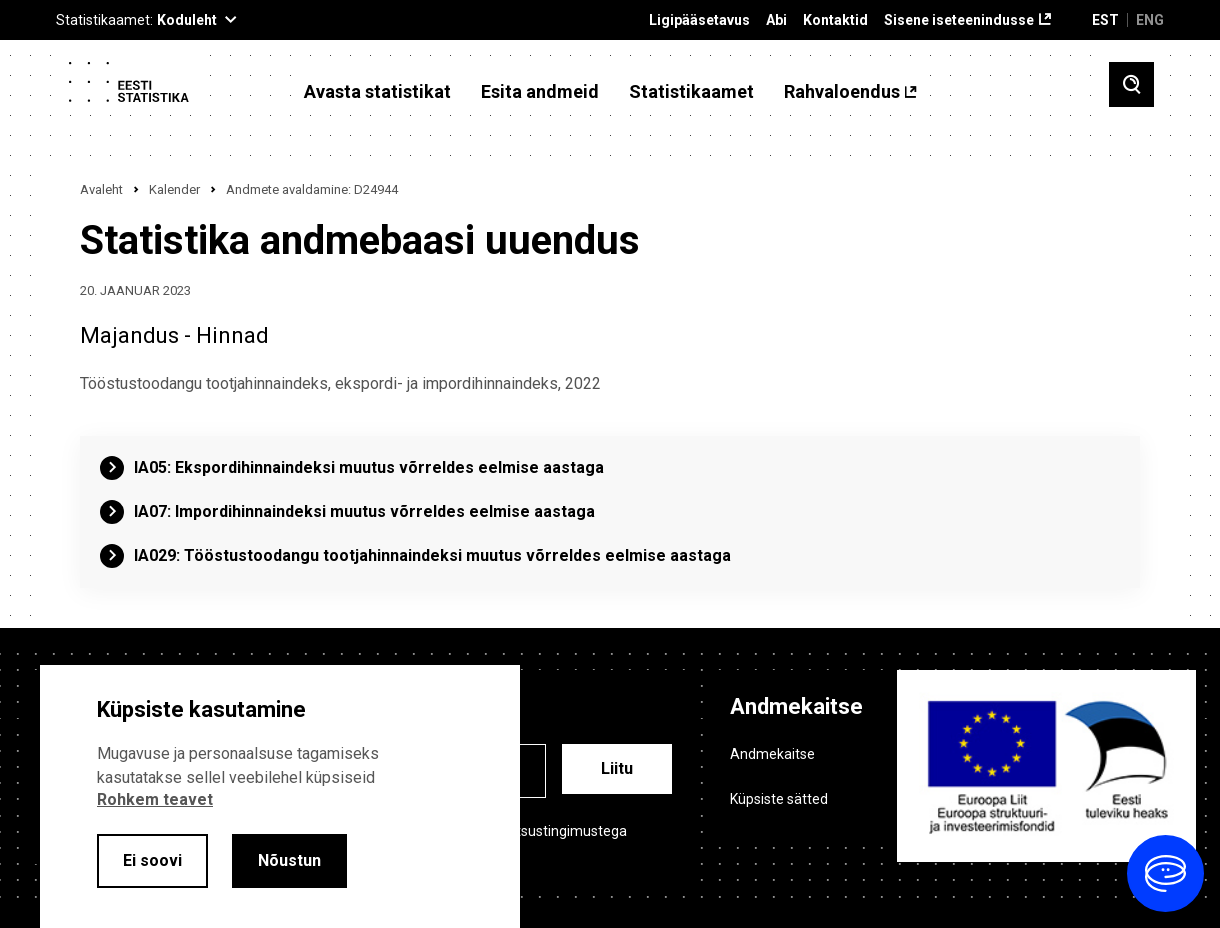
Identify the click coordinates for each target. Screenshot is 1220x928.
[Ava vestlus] (1165, 873)
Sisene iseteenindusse (959, 20)
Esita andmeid (540, 92)
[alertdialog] (280, 796)
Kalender (174, 189)
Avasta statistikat (377, 92)
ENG (1150, 20)
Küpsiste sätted (779, 799)
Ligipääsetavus (699, 20)
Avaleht (101, 189)
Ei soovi (152, 860)
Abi (776, 20)
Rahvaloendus (842, 92)
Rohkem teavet (155, 799)
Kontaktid (835, 20)
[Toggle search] (1131, 84)
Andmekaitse (772, 754)
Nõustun (289, 860)
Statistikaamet (691, 92)
